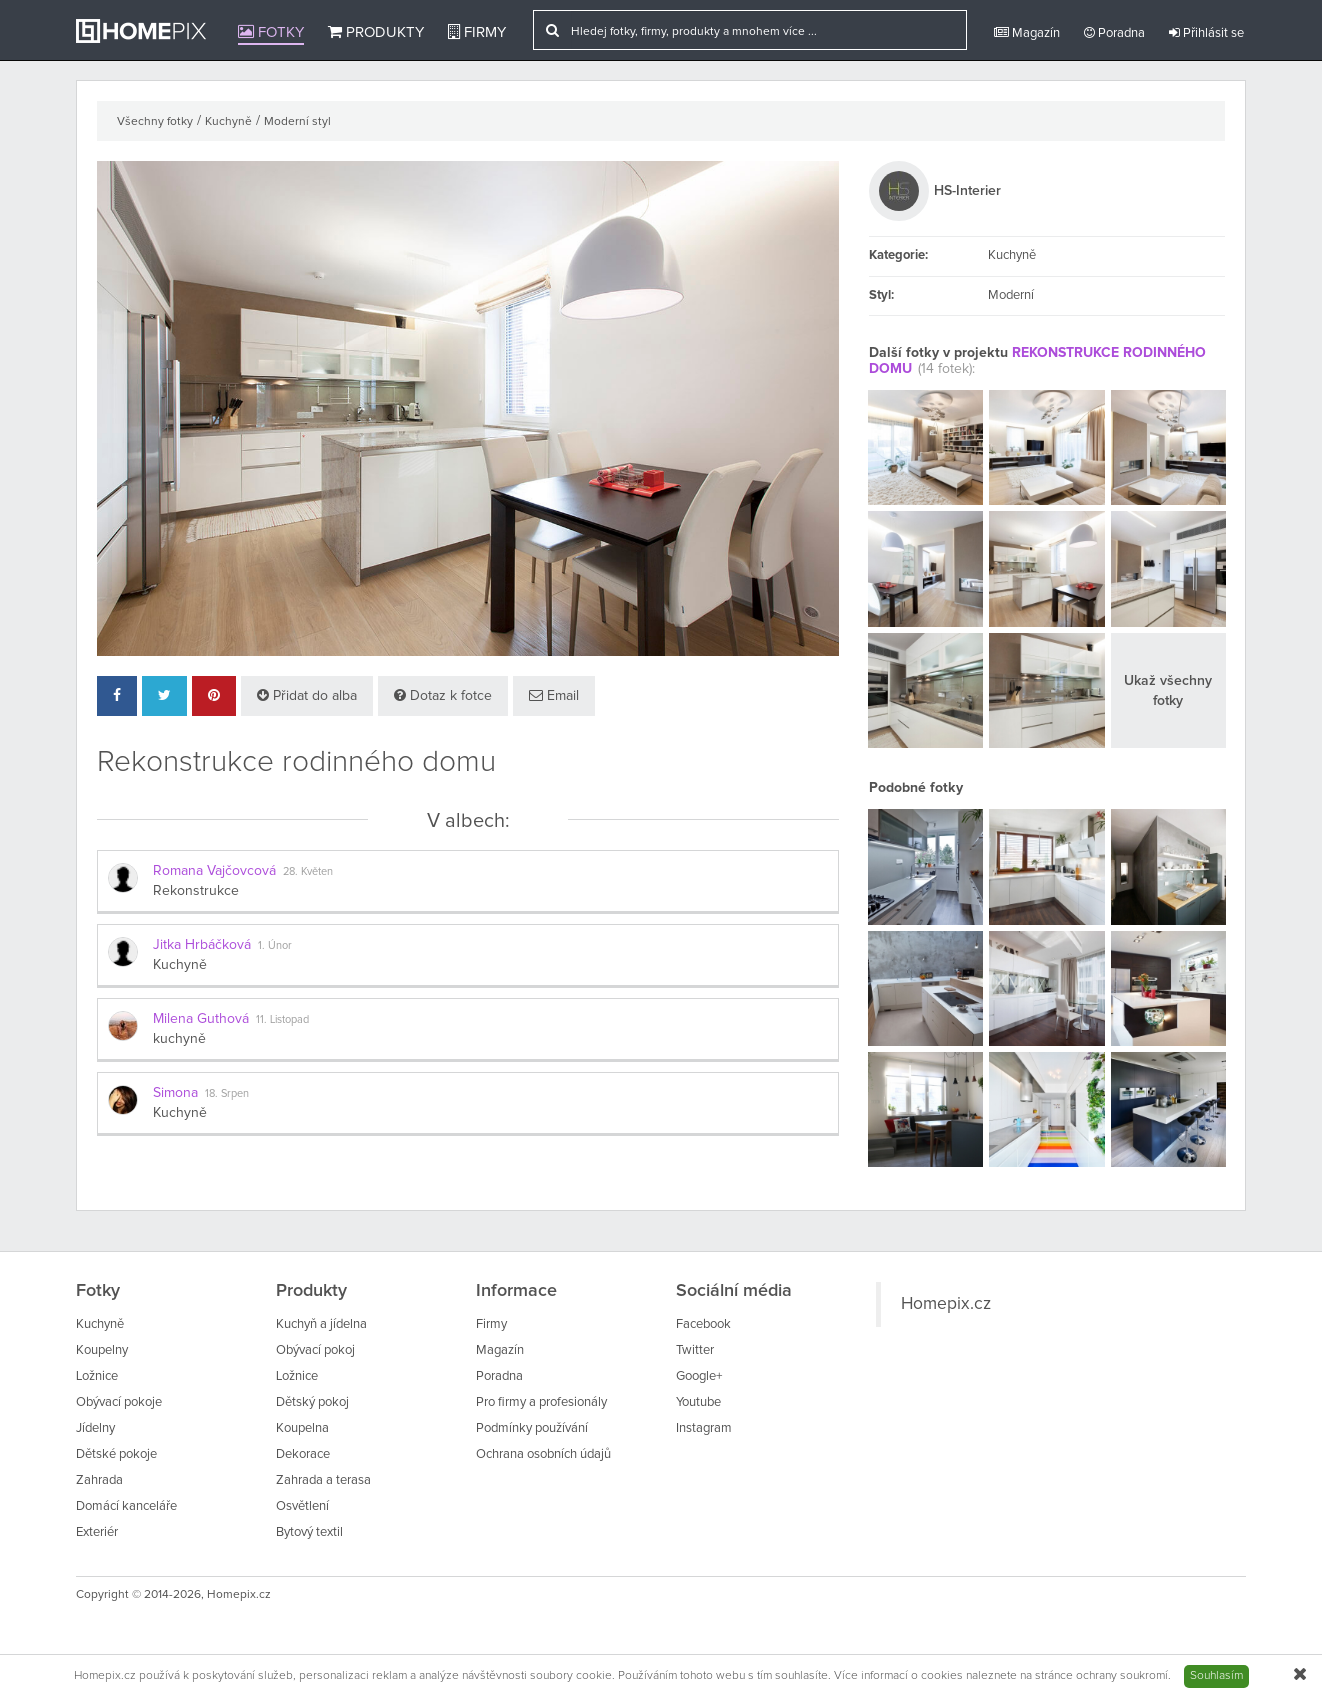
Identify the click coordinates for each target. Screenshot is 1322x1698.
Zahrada (99, 1480)
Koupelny (102, 1350)
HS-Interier (967, 191)
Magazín (1027, 33)
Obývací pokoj (315, 1350)
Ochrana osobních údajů (543, 1454)
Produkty (376, 32)
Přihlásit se (1206, 33)
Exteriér (97, 1532)
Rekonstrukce (196, 891)
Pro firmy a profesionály (541, 1402)
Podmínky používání (532, 1428)
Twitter (695, 1350)
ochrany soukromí (1122, 1676)
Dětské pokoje (116, 1454)
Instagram (704, 1428)
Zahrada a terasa (323, 1480)
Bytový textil (309, 1532)
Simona (175, 1093)
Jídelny (95, 1428)
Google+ (699, 1376)
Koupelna (302, 1428)
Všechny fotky (155, 122)
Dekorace (303, 1454)
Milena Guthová (201, 1019)
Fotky (271, 32)
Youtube (698, 1402)
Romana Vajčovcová (214, 871)
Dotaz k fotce (443, 695)
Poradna (1114, 33)
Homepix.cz (946, 1304)
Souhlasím (1216, 1676)
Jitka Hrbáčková (202, 945)
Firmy (477, 32)
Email (554, 695)
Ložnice (97, 1376)
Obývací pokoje (119, 1402)
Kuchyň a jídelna (321, 1324)
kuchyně (179, 1039)
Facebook (703, 1324)
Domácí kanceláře (126, 1506)
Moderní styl (297, 122)
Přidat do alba (307, 695)
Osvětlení (302, 1506)
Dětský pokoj (312, 1402)
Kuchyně (228, 122)
